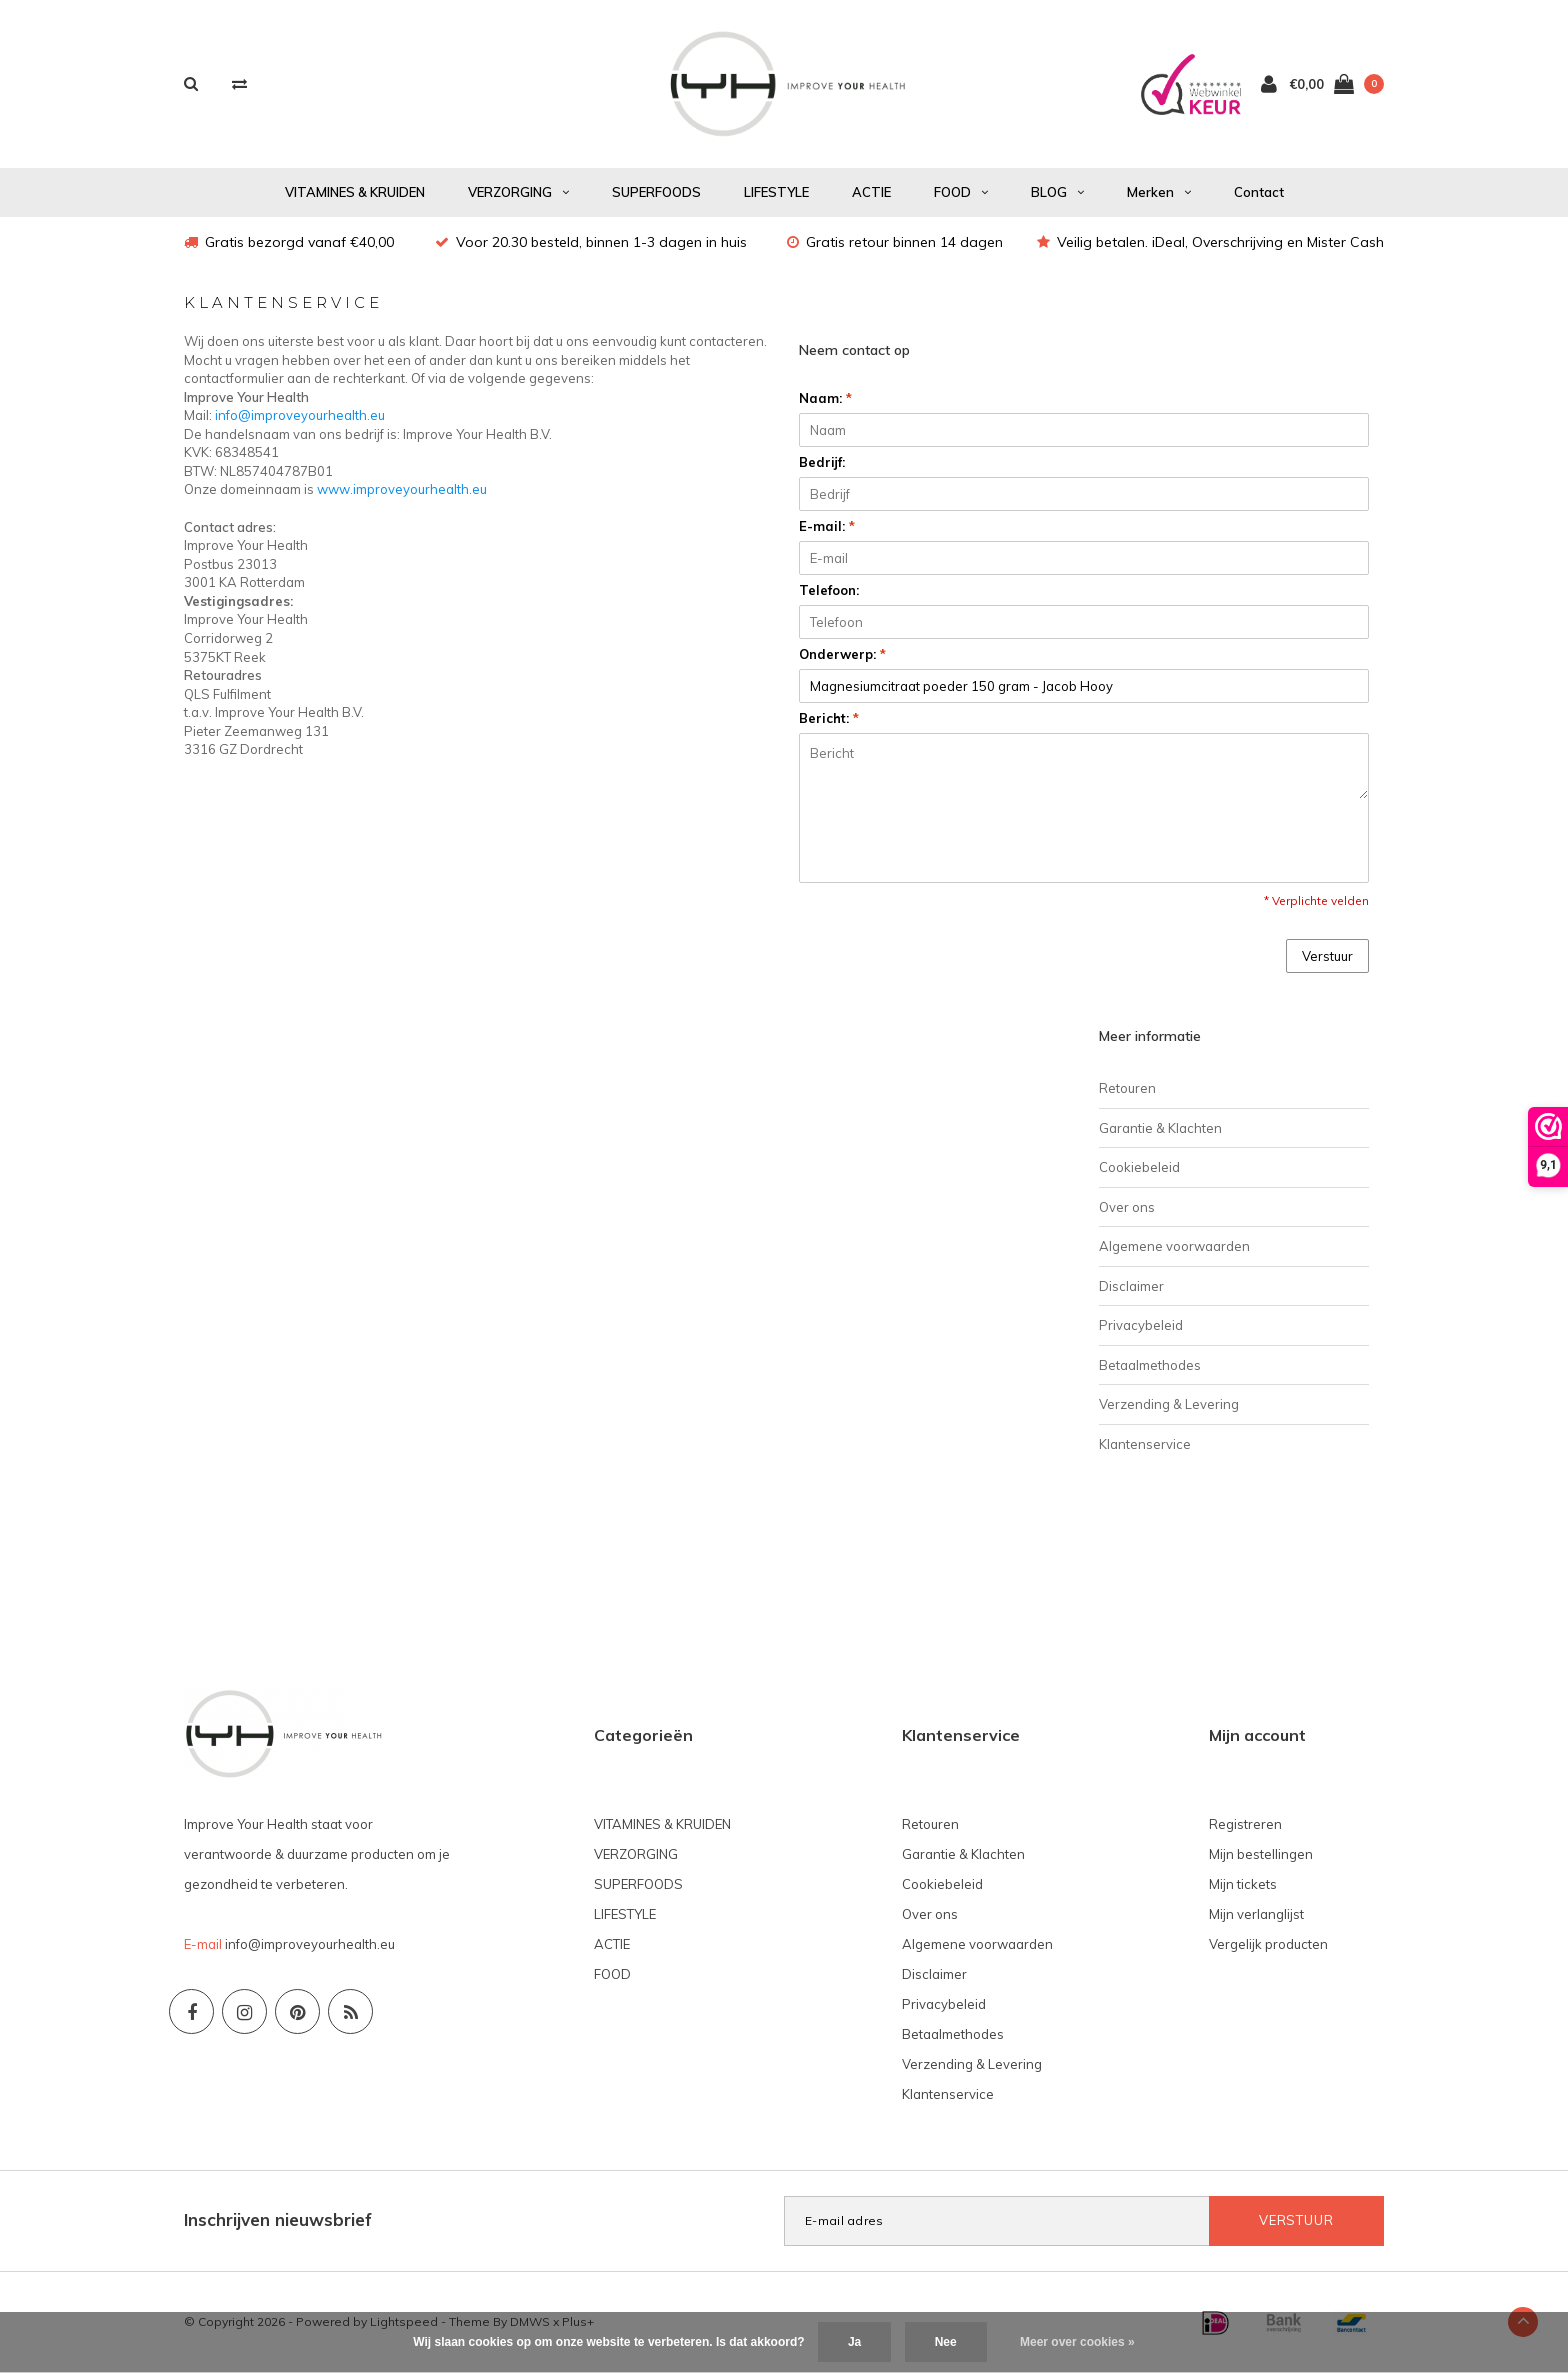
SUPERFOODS (656, 192)
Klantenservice (1145, 1444)
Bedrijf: (822, 462)
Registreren (1245, 1824)
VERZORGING (518, 192)
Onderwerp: (842, 654)
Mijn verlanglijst (1256, 1914)
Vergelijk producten (1268, 1944)
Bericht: (829, 718)
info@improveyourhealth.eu (300, 415)
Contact (1259, 192)
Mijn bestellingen (1261, 1854)
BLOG (1057, 192)
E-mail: (827, 526)
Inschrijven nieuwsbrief (278, 2219)
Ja (854, 2342)
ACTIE (871, 192)
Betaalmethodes (1150, 1365)
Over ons (1127, 1207)
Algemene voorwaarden (1174, 1246)
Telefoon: (829, 590)
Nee (946, 2342)
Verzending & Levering (1169, 1404)
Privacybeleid (1141, 1325)
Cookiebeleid (1139, 1167)
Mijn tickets (1243, 1884)
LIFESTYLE (776, 192)
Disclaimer (1131, 1286)
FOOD (961, 192)
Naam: (825, 398)
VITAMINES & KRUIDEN (355, 192)
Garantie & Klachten (1160, 1128)
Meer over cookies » (1077, 2342)
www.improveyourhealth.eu (402, 489)
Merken (1159, 192)
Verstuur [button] (1327, 956)
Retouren (1127, 1088)
